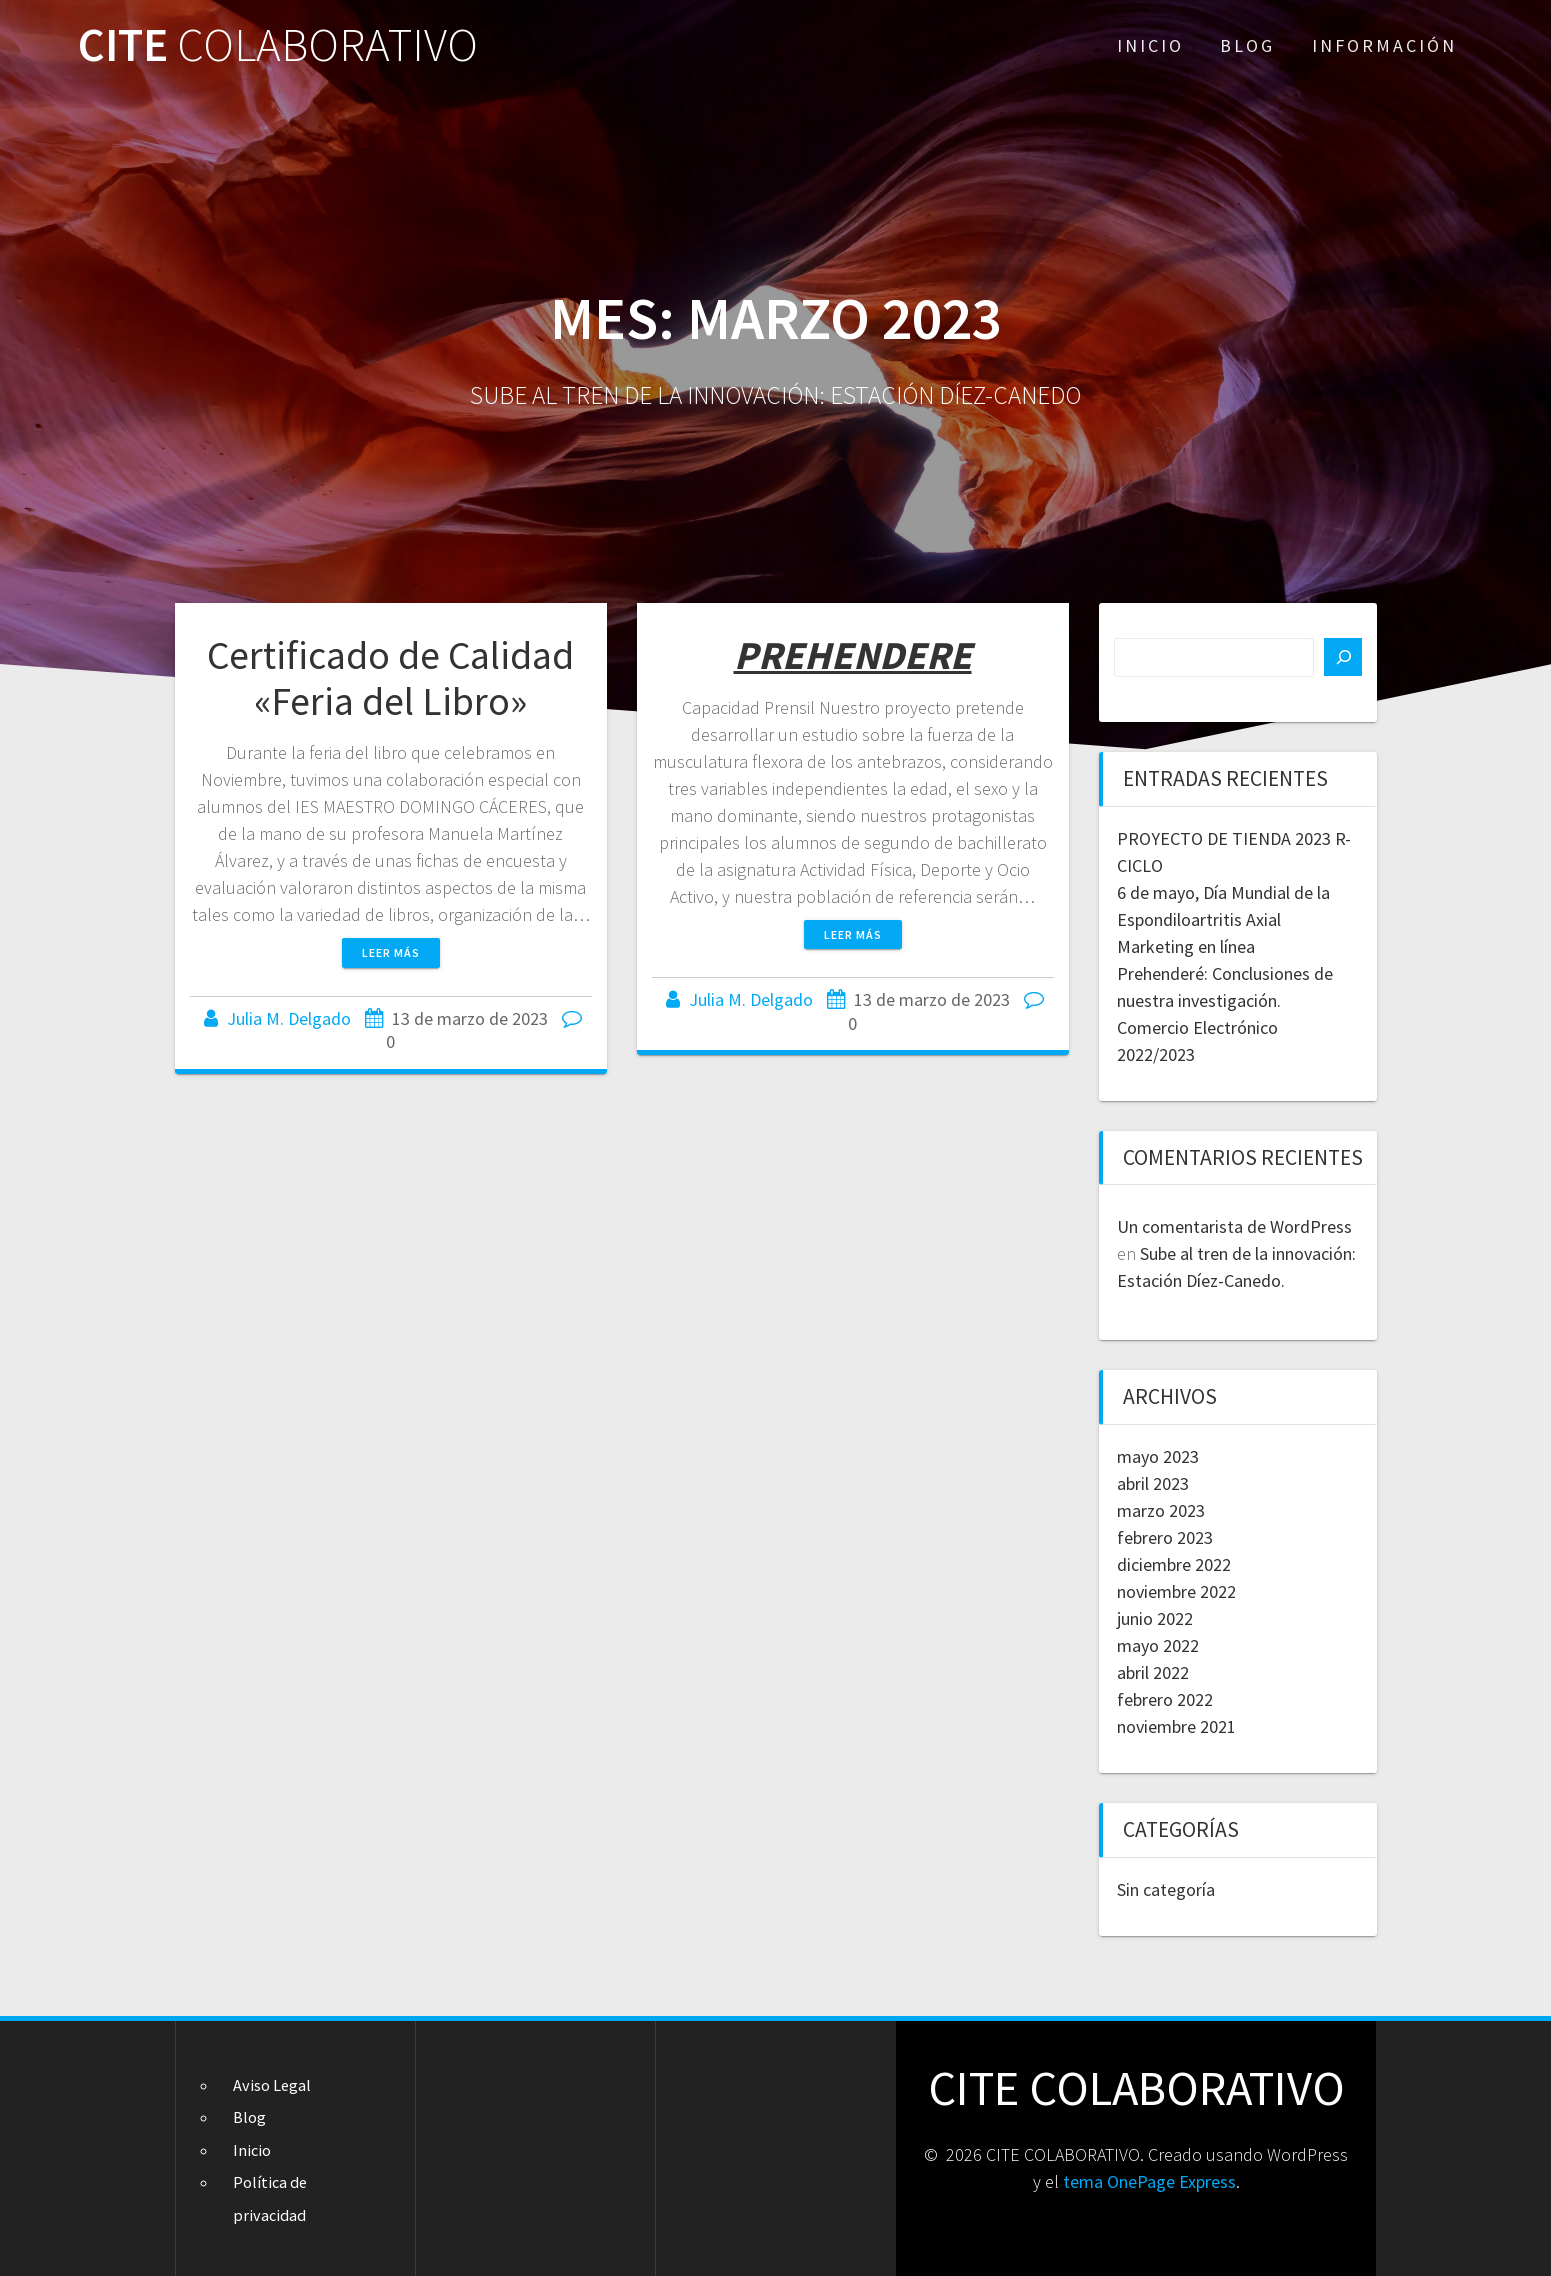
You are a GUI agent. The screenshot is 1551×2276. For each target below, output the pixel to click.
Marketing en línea (1186, 946)
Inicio (1150, 45)
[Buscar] (1343, 657)
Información (1384, 45)
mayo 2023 (1158, 1456)
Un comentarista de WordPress (1234, 1226)
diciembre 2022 (1174, 1564)
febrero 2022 (1165, 1699)
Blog (1247, 45)
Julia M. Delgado (289, 1018)
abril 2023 (1153, 1483)
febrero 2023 (1165, 1537)
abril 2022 (1153, 1672)
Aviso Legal (272, 2085)
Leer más (391, 952)
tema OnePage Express (1149, 2181)
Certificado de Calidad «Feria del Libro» (390, 678)
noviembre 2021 (1176, 1726)
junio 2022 (1155, 1618)
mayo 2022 (1158, 1645)
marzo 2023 (1161, 1510)
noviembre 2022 (1176, 1591)
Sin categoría (1166, 1889)
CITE (278, 45)
